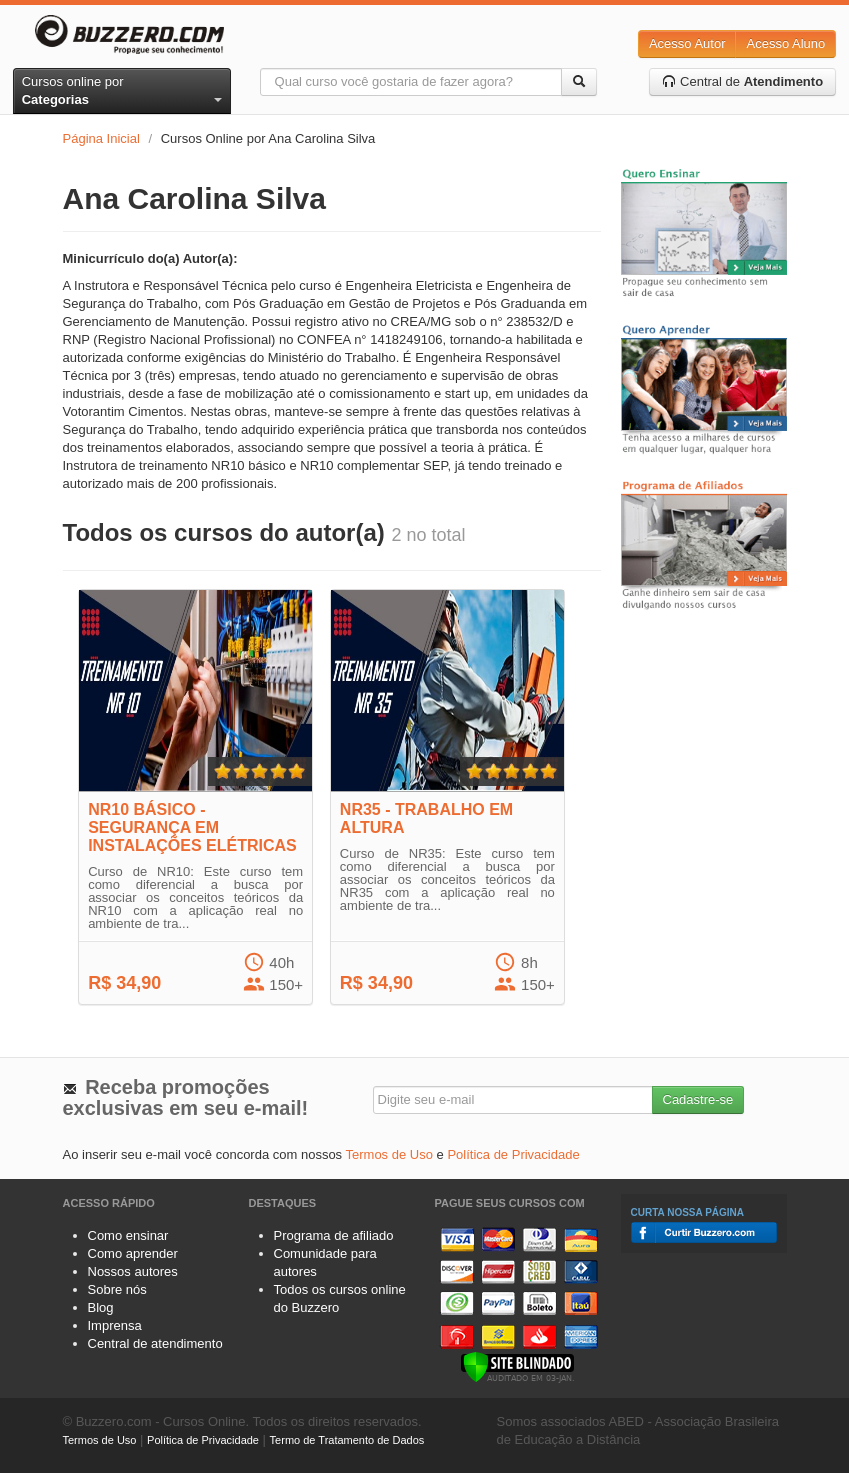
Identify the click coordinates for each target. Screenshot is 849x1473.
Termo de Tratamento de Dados (347, 1440)
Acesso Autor (687, 43)
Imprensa (115, 1325)
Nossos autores (133, 1271)
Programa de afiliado (334, 1235)
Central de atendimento (155, 1343)
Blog (101, 1307)
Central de (742, 81)
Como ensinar (128, 1235)
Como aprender (133, 1253)
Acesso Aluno (785, 43)
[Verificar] (517, 1365)
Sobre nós (117, 1289)
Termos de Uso (389, 1154)
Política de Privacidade (513, 1154)
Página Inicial (101, 138)
